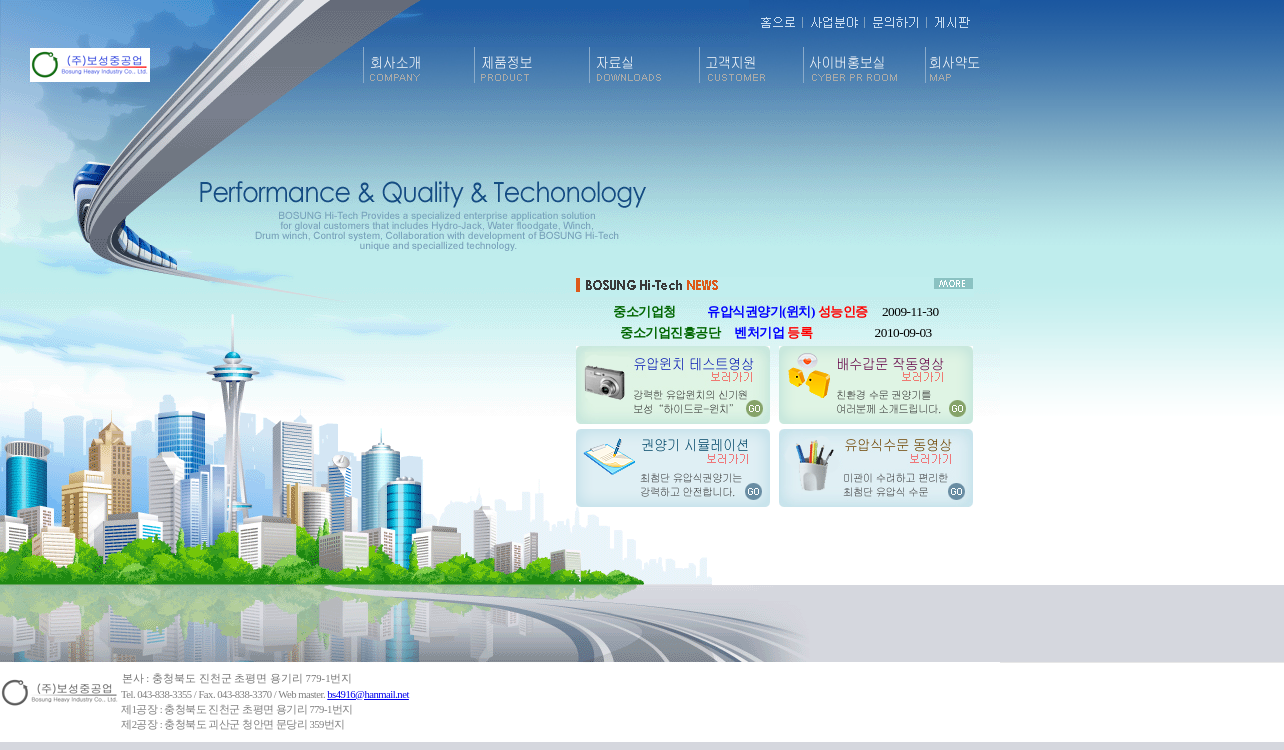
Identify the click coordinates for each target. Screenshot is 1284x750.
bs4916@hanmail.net (368, 694)
